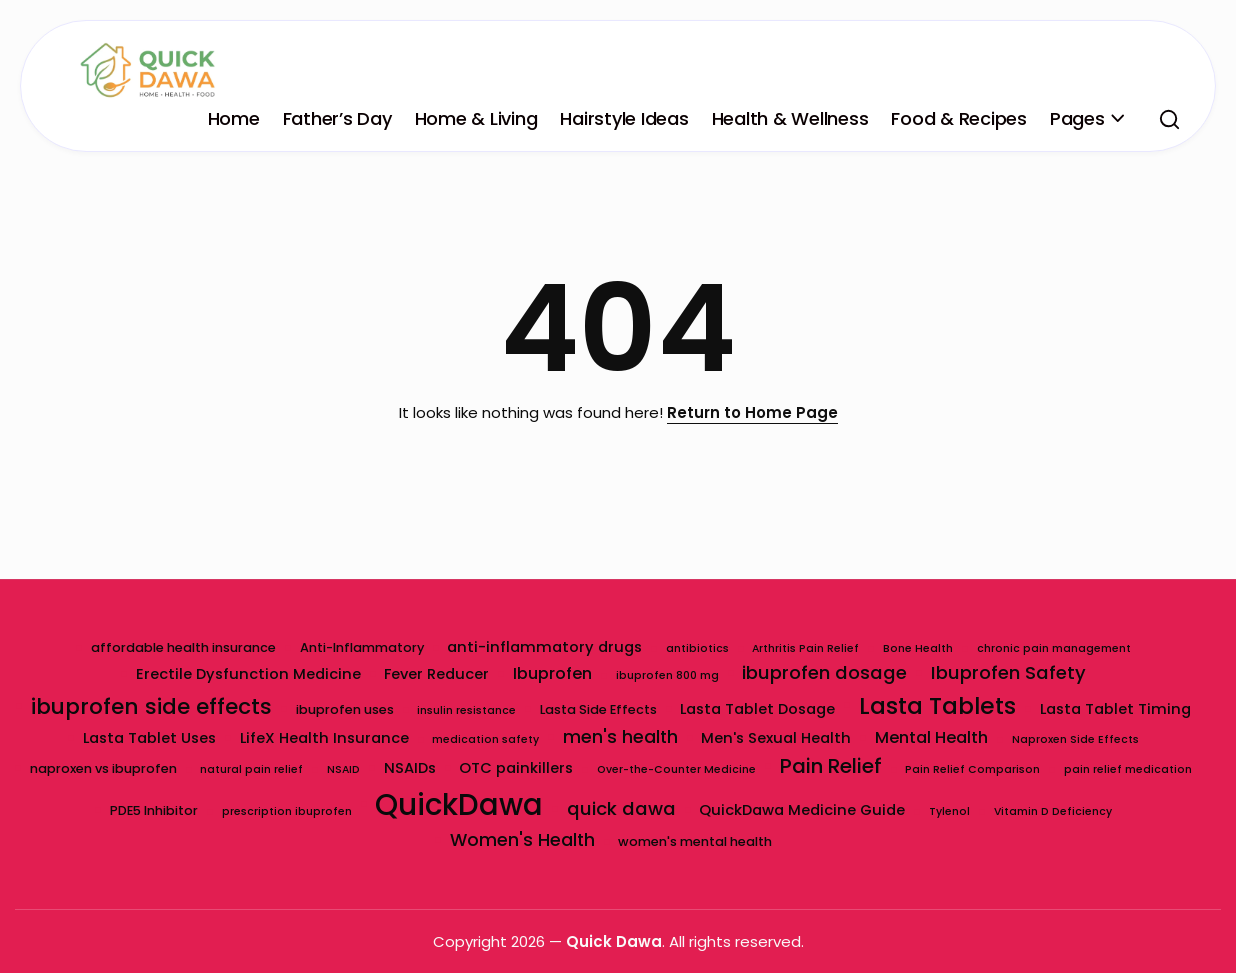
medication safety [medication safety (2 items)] (485, 739)
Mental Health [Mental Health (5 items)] (932, 737)
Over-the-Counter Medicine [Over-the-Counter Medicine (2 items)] (753, 769)
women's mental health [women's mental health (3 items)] (696, 841)
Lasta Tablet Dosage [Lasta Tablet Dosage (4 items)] (758, 709)
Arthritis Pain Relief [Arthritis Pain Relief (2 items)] (806, 648)
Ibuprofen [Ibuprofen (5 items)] (552, 673)
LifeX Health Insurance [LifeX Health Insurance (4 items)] (323, 738)
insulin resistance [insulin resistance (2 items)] (466, 710)
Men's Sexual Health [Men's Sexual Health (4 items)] (777, 738)
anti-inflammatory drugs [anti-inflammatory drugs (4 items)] (544, 647)
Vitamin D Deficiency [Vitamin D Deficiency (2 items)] (1130, 811)
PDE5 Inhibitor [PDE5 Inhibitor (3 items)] (229, 810)
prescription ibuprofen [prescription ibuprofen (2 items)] (362, 811)
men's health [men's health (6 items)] (620, 737)
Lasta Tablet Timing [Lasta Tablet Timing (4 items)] (1116, 709)
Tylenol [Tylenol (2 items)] (1026, 811)
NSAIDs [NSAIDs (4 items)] (486, 768)
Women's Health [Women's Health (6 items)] (522, 840)
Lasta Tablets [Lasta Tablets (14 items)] (938, 705)
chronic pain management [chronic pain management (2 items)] (1055, 648)
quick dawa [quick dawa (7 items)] (697, 808)
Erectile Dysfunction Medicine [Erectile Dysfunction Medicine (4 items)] (247, 674)
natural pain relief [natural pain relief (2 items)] (327, 769)
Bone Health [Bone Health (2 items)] (919, 648)
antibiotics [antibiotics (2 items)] (697, 648)
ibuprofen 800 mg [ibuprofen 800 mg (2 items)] (667, 675)
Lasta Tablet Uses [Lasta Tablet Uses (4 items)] (148, 738)
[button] (1169, 118)
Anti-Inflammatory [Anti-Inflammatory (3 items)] (361, 647)
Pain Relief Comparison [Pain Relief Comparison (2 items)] (1050, 769)
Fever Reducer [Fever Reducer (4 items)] (436, 674)
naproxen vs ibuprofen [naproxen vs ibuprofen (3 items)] (178, 768)
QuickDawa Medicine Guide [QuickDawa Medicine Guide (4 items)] (879, 810)
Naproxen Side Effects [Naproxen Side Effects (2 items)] (1076, 739)
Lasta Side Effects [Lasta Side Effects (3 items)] (598, 709)
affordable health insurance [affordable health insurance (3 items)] (182, 647)
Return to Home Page (752, 412)
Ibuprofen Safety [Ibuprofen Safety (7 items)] (1009, 672)
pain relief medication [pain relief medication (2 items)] (97, 811)
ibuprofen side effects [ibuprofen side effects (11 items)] (150, 706)
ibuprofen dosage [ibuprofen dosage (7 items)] (825, 672)
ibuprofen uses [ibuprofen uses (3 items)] (344, 709)
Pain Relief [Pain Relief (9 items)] (908, 766)
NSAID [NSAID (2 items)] (419, 769)
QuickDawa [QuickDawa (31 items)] (535, 804)
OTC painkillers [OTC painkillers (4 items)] (593, 768)
